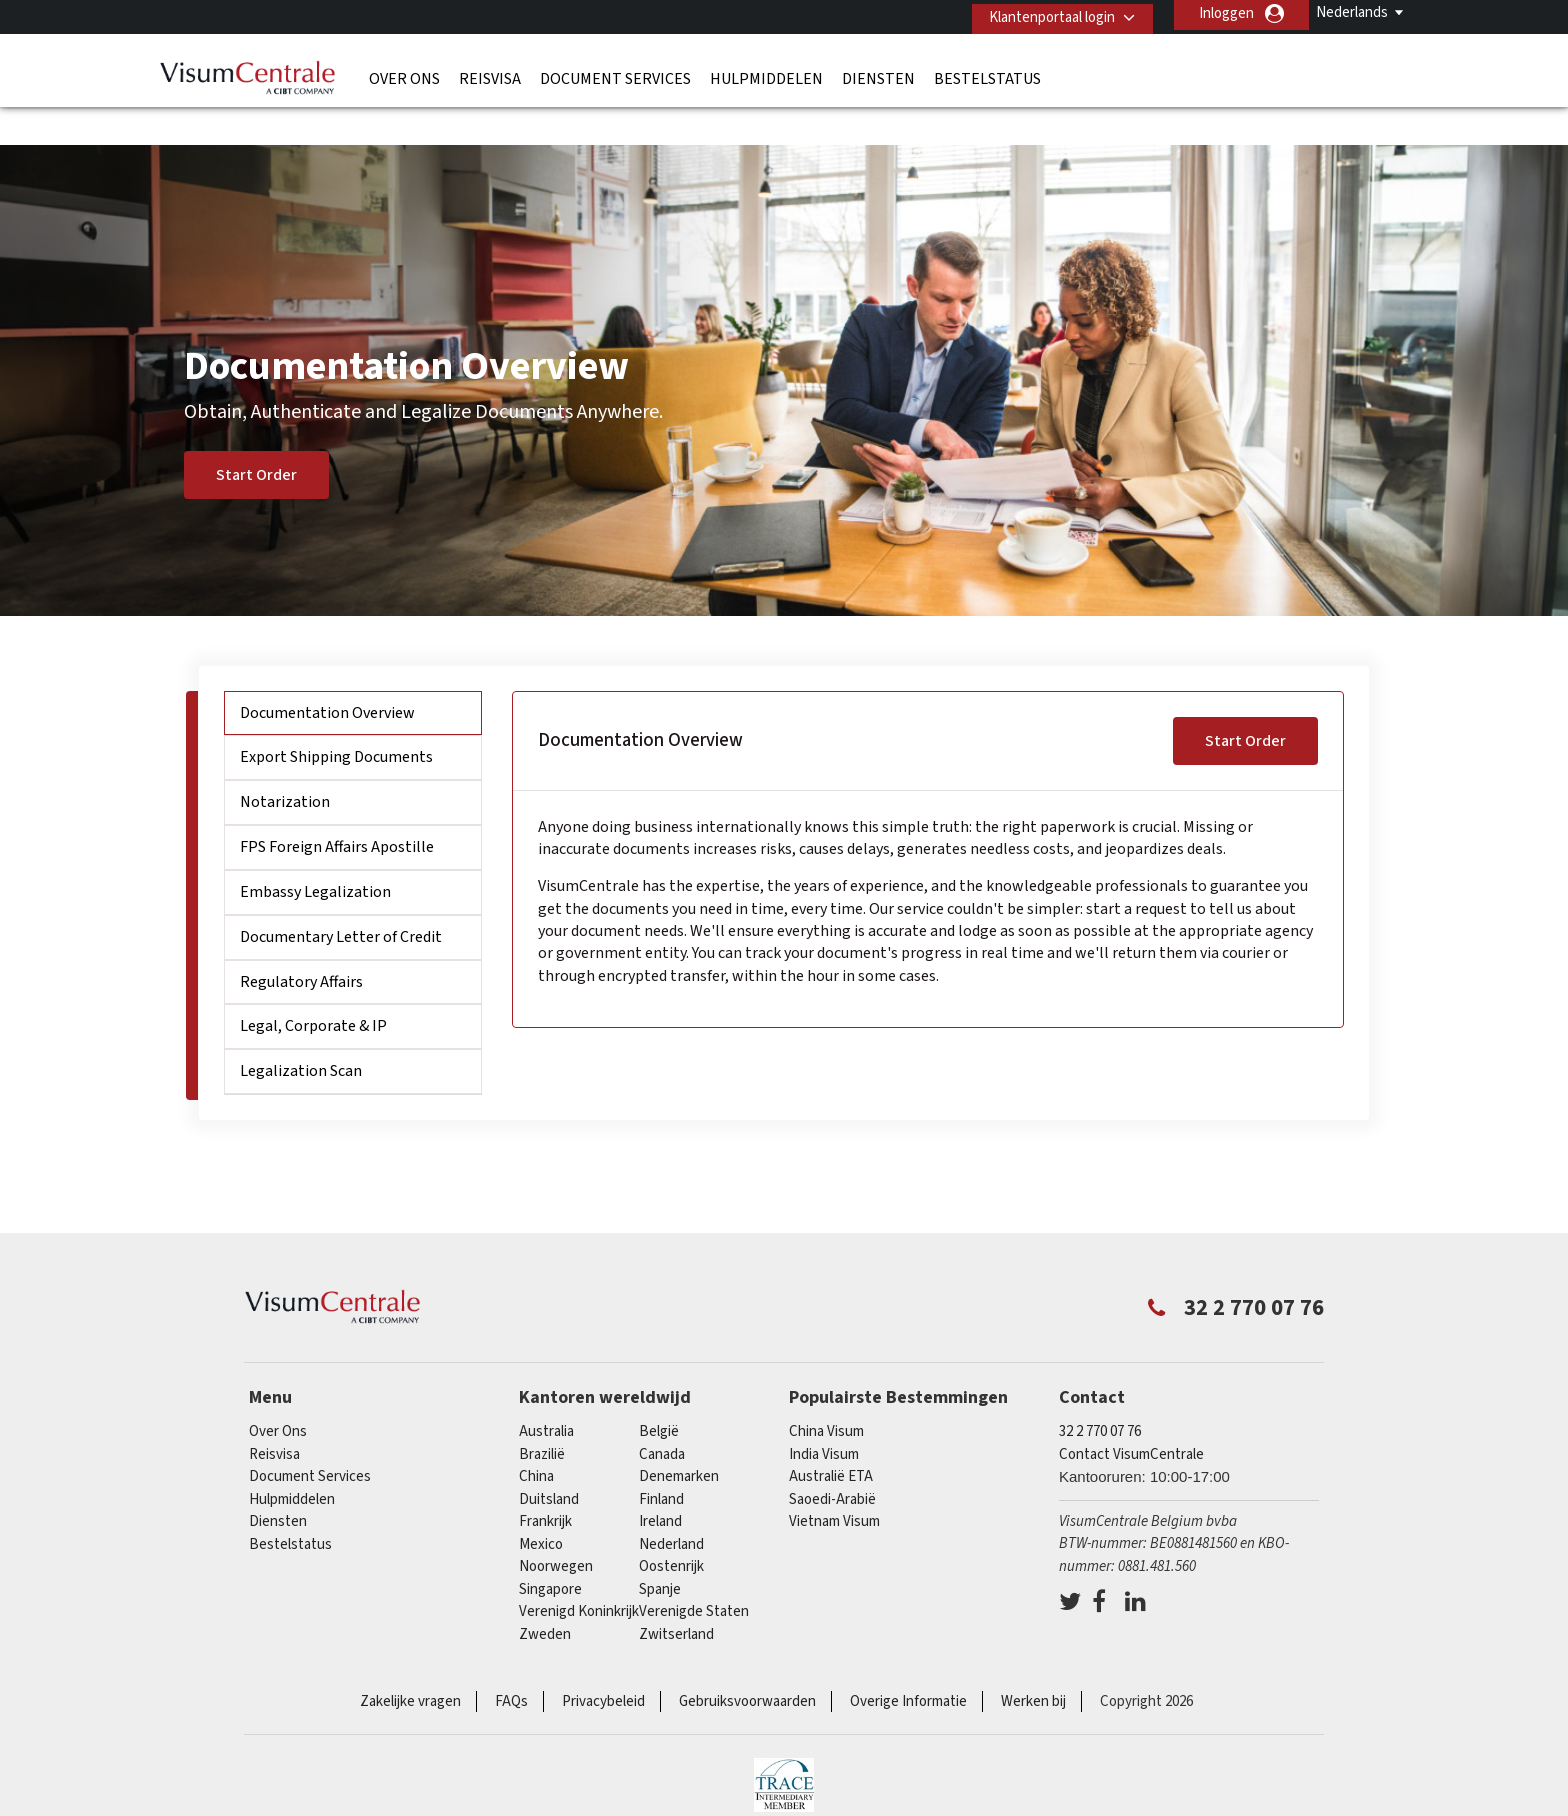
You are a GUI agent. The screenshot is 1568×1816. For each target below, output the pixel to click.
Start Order (256, 437)
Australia (546, 1393)
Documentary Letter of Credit (341, 898)
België (659, 1393)
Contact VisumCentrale (1131, 1415)
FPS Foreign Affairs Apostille (337, 808)
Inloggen (1226, 13)
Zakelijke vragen (410, 1663)
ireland (660, 1483)
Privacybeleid (603, 1663)
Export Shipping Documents (336, 719)
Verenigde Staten (694, 1573)
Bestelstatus (987, 75)
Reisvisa (490, 75)
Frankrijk (545, 1483)
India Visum (824, 1415)
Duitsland (549, 1460)
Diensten (878, 75)
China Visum (826, 1393)
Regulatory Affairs (301, 943)
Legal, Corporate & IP (313, 988)
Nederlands (1352, 12)
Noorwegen (556, 1528)
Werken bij (1033, 1663)
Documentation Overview (327, 674)
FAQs (511, 1663)
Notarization (285, 764)
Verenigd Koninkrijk (579, 1573)
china (536, 1438)
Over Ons (404, 75)
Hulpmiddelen (766, 75)
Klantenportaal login (1045, 13)
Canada (662, 1415)
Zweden (545, 1595)
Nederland (671, 1505)
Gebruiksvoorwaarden (747, 1663)
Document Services (615, 75)
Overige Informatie (908, 1663)
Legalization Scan (301, 1033)
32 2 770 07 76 (1100, 1393)
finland (661, 1460)
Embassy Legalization (315, 853)
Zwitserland (676, 1595)
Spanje (660, 1550)
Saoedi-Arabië (832, 1460)
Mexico (541, 1505)
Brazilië (542, 1415)
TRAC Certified (784, 1746)
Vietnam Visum (834, 1483)
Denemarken (679, 1438)
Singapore (550, 1550)
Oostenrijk (671, 1528)
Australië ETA (831, 1438)
